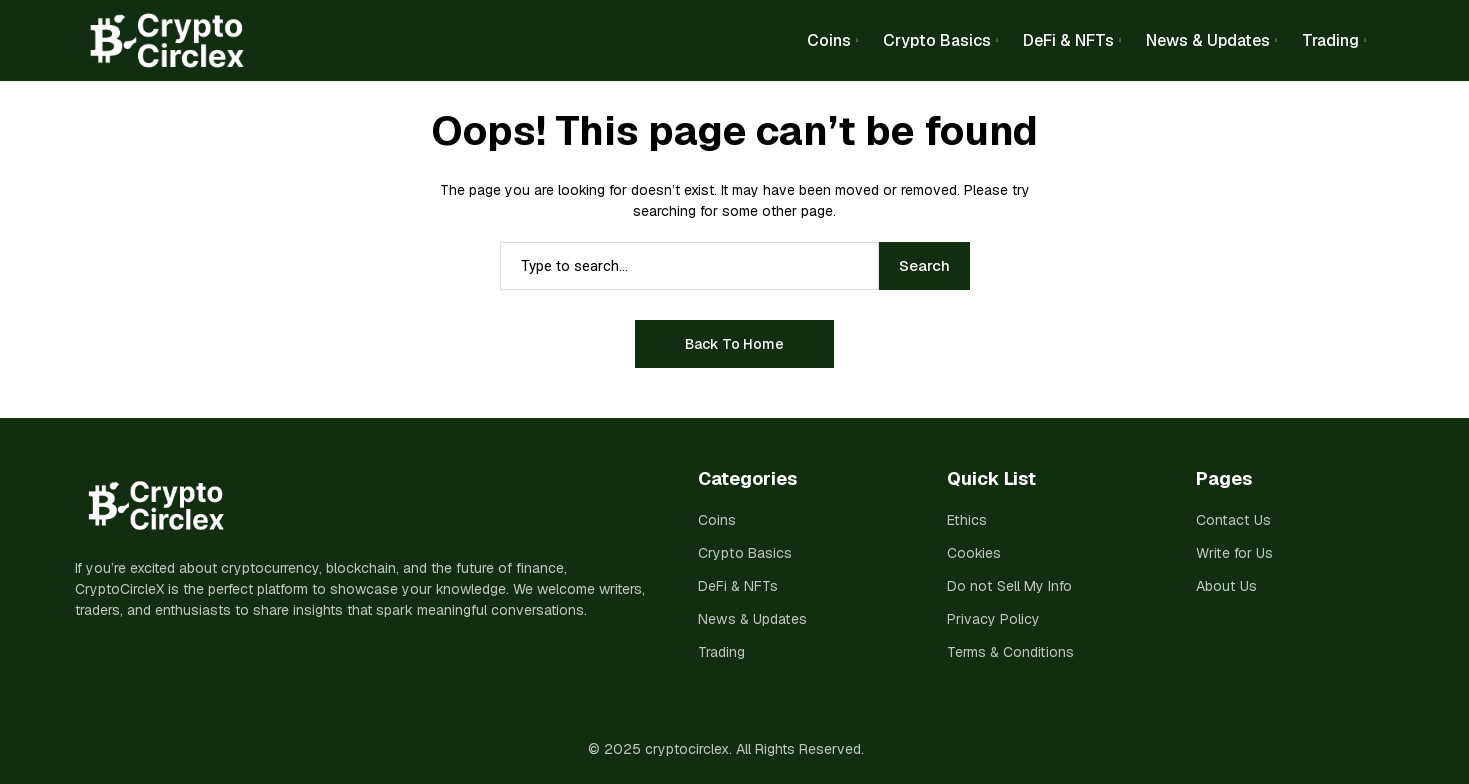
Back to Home (734, 344)
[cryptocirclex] (160, 40)
